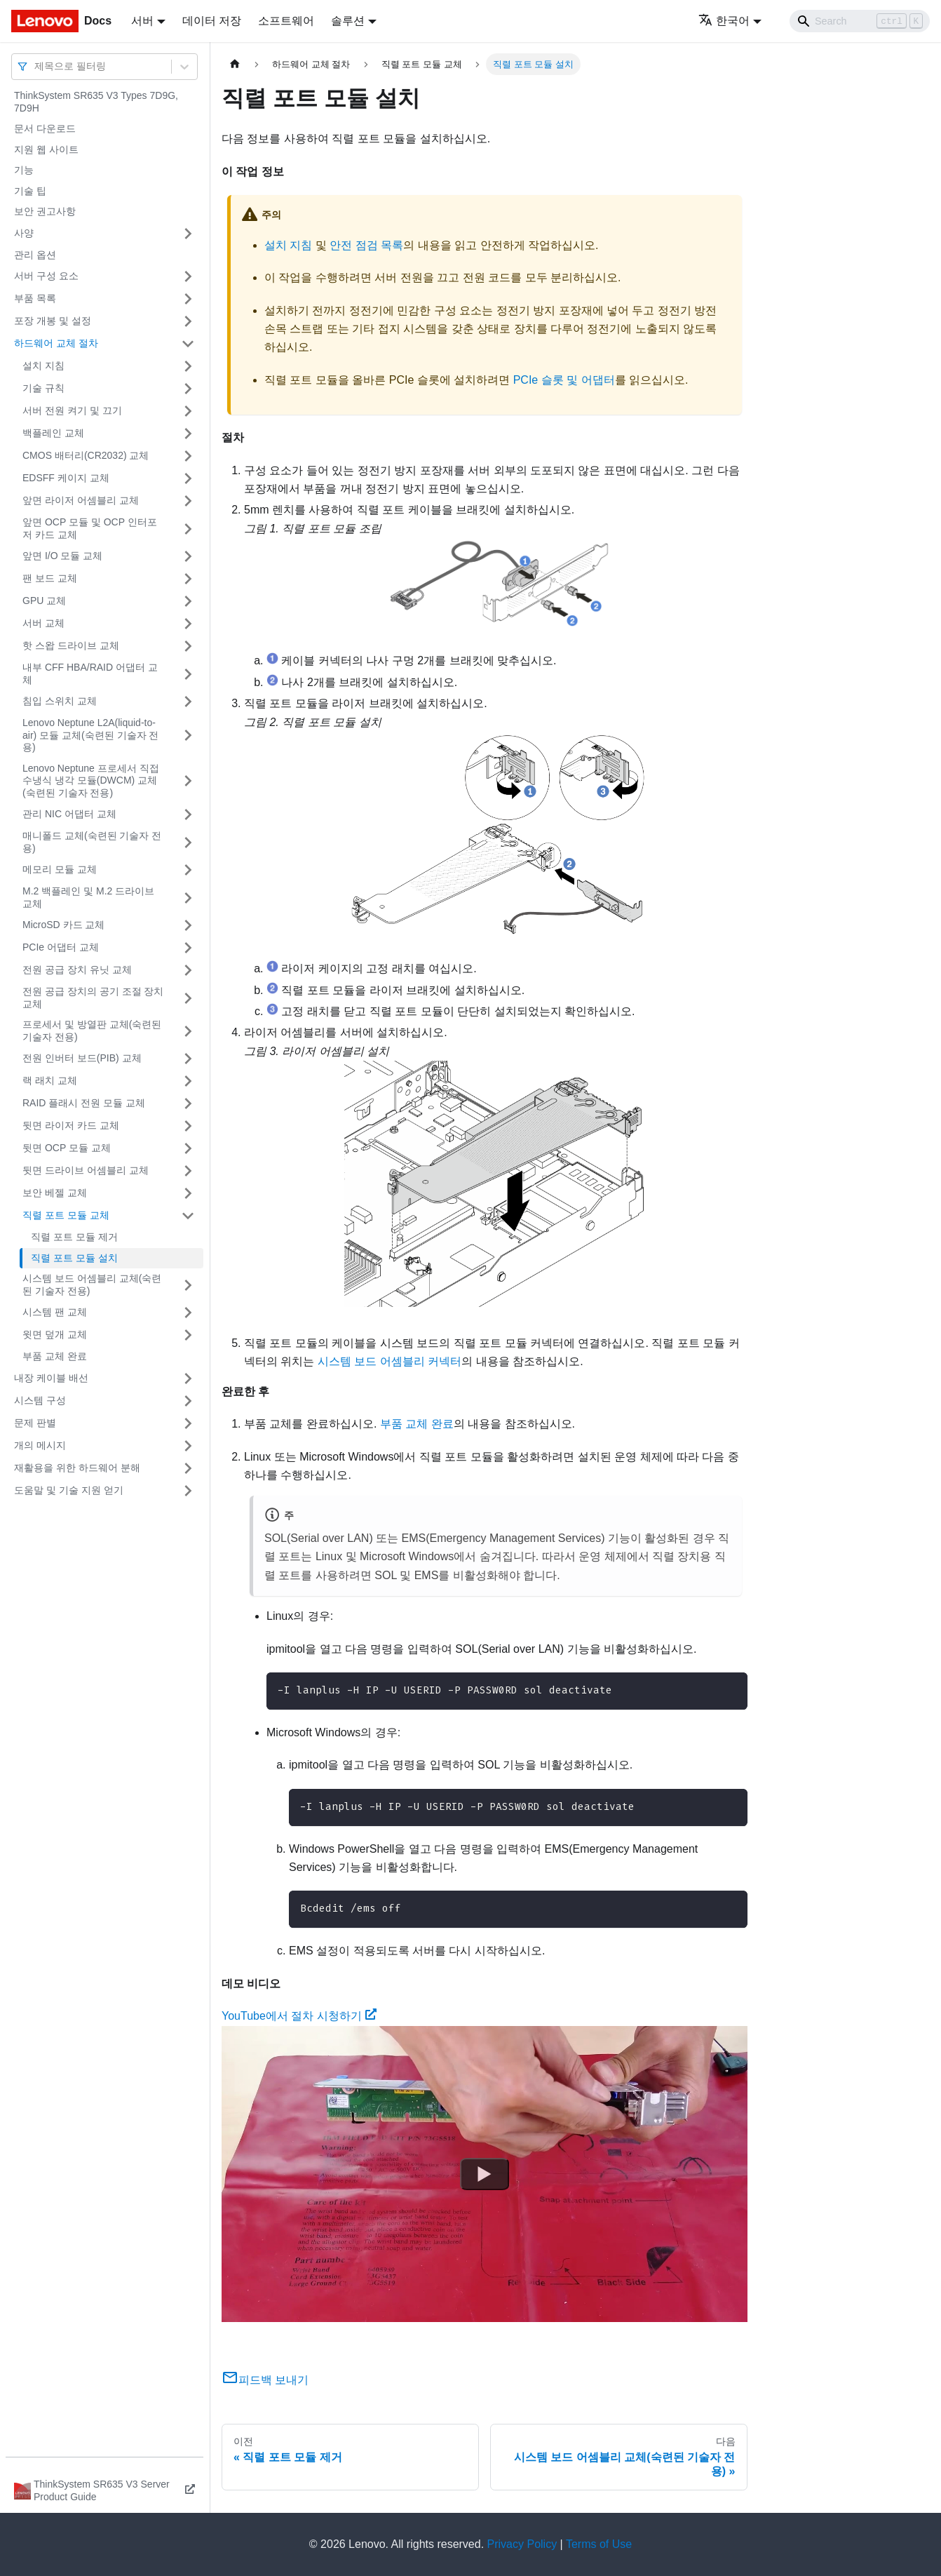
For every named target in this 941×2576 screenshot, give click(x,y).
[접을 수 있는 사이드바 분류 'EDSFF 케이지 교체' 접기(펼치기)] (187, 478)
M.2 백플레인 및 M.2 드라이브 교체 (88, 897)
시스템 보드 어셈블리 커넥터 (389, 1361)
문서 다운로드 (45, 128)
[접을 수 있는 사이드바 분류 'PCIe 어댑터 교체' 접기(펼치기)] (187, 948)
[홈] (235, 64)
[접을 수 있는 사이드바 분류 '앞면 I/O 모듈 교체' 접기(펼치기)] (187, 556)
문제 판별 (35, 1422)
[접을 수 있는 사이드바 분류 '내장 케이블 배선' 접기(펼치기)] (187, 1378)
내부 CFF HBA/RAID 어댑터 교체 (90, 673)
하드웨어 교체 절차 (56, 343)
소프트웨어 (286, 21)
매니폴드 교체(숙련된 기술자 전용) (91, 842)
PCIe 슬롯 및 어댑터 (564, 380)
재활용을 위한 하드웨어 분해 (77, 1467)
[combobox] (35, 66)
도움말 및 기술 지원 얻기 (68, 1490)
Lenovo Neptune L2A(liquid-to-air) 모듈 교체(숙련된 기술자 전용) (90, 735)
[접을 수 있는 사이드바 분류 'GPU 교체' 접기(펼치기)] (187, 601)
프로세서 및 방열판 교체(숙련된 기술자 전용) (91, 1030)
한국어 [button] (724, 21)
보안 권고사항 (45, 211)
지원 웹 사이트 (46, 149)
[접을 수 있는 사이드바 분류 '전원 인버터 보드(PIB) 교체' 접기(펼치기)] (187, 1058)
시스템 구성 (40, 1400)
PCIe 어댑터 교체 (60, 947)
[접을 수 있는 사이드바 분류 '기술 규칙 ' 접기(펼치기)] (187, 388)
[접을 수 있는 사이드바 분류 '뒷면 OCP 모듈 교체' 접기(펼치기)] (187, 1148)
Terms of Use (599, 2544)
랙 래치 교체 (49, 1080)
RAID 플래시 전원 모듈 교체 (83, 1102)
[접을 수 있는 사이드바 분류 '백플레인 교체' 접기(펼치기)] (187, 433)
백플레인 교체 (53, 432)
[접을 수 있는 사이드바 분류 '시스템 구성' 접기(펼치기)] (187, 1401)
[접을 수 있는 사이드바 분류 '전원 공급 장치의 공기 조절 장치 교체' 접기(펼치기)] (187, 997)
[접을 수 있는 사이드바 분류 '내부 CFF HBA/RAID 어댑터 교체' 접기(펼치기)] (187, 673)
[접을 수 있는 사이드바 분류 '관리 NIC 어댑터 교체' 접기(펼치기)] (187, 814)
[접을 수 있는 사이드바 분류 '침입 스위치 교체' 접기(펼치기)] (187, 701)
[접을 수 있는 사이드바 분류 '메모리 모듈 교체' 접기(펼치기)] (187, 870)
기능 (24, 169)
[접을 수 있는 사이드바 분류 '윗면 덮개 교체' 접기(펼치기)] (187, 1335)
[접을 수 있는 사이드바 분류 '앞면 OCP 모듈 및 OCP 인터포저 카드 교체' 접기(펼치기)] (187, 528)
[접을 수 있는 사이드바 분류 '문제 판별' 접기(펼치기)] (187, 1423)
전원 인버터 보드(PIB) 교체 (82, 1058)
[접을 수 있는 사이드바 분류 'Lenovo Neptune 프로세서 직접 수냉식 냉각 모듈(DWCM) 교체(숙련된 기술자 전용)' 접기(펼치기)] (187, 781)
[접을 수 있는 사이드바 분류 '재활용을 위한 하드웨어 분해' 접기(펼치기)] (187, 1468)
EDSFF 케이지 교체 (65, 477)
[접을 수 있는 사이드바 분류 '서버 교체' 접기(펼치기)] (187, 623)
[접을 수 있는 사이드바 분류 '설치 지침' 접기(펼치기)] (187, 366)
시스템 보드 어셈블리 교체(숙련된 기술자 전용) (91, 1284)
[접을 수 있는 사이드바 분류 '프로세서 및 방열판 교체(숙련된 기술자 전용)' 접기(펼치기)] (187, 1030)
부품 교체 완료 (54, 1356)
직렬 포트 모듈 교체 (65, 1215)
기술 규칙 (43, 388)
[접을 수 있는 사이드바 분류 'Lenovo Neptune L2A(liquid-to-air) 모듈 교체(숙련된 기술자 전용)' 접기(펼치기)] (187, 735)
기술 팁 (30, 190)
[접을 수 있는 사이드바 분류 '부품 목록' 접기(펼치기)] (187, 299)
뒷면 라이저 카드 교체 (70, 1125)
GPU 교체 (44, 600)
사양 (24, 233)
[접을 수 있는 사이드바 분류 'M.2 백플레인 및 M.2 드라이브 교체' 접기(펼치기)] (187, 897)
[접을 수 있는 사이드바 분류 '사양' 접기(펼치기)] (187, 233)
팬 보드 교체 (49, 578)
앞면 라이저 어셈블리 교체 (80, 500)
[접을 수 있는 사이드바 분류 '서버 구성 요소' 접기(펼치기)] (187, 276)
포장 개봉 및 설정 (52, 320)
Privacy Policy (522, 2544)
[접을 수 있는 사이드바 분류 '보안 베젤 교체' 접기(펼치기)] (187, 1193)
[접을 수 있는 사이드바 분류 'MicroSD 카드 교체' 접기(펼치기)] (187, 925)
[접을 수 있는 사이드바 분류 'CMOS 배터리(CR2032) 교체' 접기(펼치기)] (187, 456)
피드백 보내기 (265, 2380)
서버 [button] (142, 21)
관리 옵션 (35, 254)
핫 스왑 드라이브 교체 (70, 645)
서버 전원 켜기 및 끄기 (72, 410)
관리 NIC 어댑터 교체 (69, 813)
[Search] (860, 21)
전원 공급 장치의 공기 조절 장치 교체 (92, 997)
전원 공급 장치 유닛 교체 (77, 969)
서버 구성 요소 (46, 275)
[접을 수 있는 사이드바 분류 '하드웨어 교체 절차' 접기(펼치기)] (187, 344)
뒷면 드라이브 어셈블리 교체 (85, 1170)
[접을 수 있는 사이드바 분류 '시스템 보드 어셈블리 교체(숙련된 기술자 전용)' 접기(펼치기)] (187, 1284)
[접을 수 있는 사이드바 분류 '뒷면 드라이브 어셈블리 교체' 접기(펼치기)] (187, 1171)
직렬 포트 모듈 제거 (74, 1236)
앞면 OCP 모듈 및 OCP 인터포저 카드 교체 (89, 528)
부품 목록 (35, 298)
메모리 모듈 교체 (59, 869)
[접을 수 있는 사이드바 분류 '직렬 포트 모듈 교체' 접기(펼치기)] (187, 1216)
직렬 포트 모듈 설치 (74, 1257)
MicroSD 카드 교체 (63, 924)
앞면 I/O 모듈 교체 (62, 555)
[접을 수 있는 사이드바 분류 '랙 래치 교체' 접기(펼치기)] (187, 1081)
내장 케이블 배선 (51, 1377)
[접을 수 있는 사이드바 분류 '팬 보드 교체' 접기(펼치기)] (187, 579)
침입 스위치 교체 (59, 700)
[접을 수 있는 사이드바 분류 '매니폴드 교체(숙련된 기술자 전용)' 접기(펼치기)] (187, 842)
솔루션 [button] (348, 21)
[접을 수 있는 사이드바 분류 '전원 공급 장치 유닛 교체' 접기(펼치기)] (187, 970)
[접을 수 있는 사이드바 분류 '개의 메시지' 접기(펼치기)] (187, 1446)
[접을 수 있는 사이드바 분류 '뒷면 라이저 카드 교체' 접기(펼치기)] (187, 1126)
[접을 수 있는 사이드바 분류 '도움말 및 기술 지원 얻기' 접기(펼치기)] (187, 1491)
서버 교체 (43, 623)
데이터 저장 (211, 21)
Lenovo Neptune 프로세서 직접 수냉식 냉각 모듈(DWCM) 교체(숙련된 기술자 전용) (90, 780)
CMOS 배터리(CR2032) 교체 (85, 455)
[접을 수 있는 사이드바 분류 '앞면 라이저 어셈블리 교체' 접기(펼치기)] (187, 501)
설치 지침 (43, 365)
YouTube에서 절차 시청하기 (299, 2016)
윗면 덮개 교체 (54, 1334)
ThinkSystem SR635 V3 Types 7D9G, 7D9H (96, 102)
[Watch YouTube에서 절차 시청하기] (484, 2173)
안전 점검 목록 (366, 245)
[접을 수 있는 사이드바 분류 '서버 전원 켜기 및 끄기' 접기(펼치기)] (187, 411)
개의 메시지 (40, 1445)
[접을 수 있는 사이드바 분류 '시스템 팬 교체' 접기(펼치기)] (187, 1312)
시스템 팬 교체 (54, 1311)
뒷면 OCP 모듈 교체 (66, 1147)
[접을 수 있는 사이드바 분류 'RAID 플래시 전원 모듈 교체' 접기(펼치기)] (187, 1103)
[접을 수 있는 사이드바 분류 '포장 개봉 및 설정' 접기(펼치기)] (187, 321)
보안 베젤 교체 (54, 1192)
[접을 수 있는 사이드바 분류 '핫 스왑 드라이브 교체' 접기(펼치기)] (187, 646)
